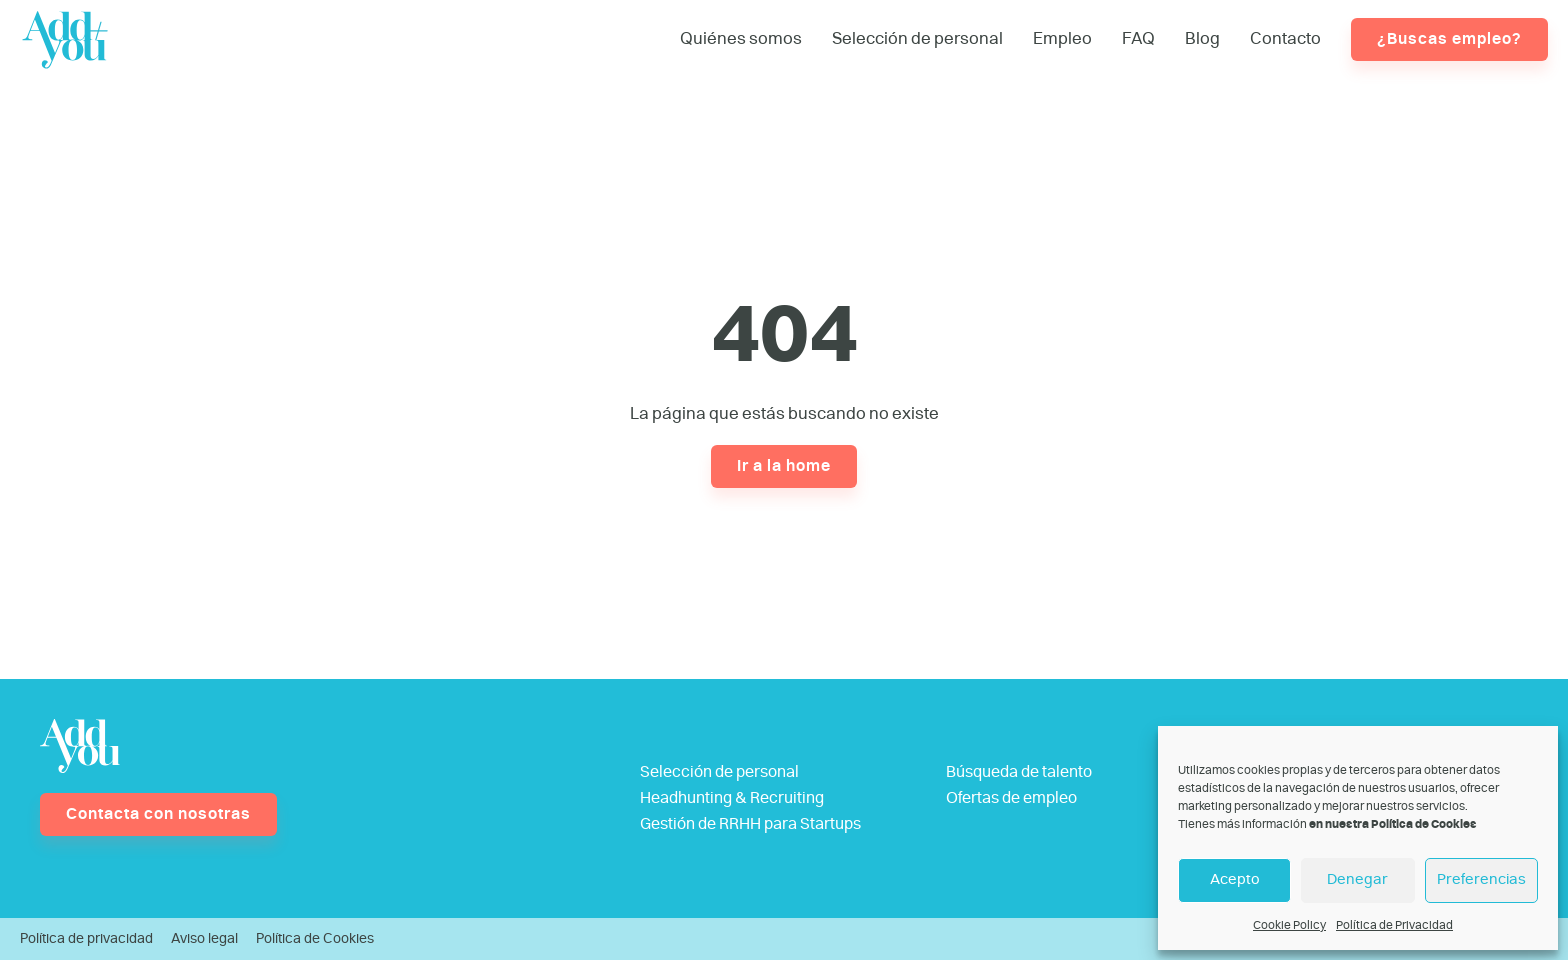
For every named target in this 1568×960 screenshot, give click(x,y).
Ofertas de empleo (1011, 798)
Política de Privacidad (1394, 925)
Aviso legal (204, 939)
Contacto (1285, 38)
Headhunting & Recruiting (732, 798)
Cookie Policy (1289, 925)
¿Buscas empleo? (1449, 39)
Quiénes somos (741, 38)
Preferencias (1481, 879)
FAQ (1138, 38)
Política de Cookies (315, 939)
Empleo (1062, 38)
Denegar (1357, 879)
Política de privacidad (86, 939)
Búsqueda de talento (1019, 772)
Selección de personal (917, 38)
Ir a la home (784, 466)
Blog (1202, 38)
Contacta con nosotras (158, 814)
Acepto (1235, 879)
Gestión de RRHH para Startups (750, 824)
